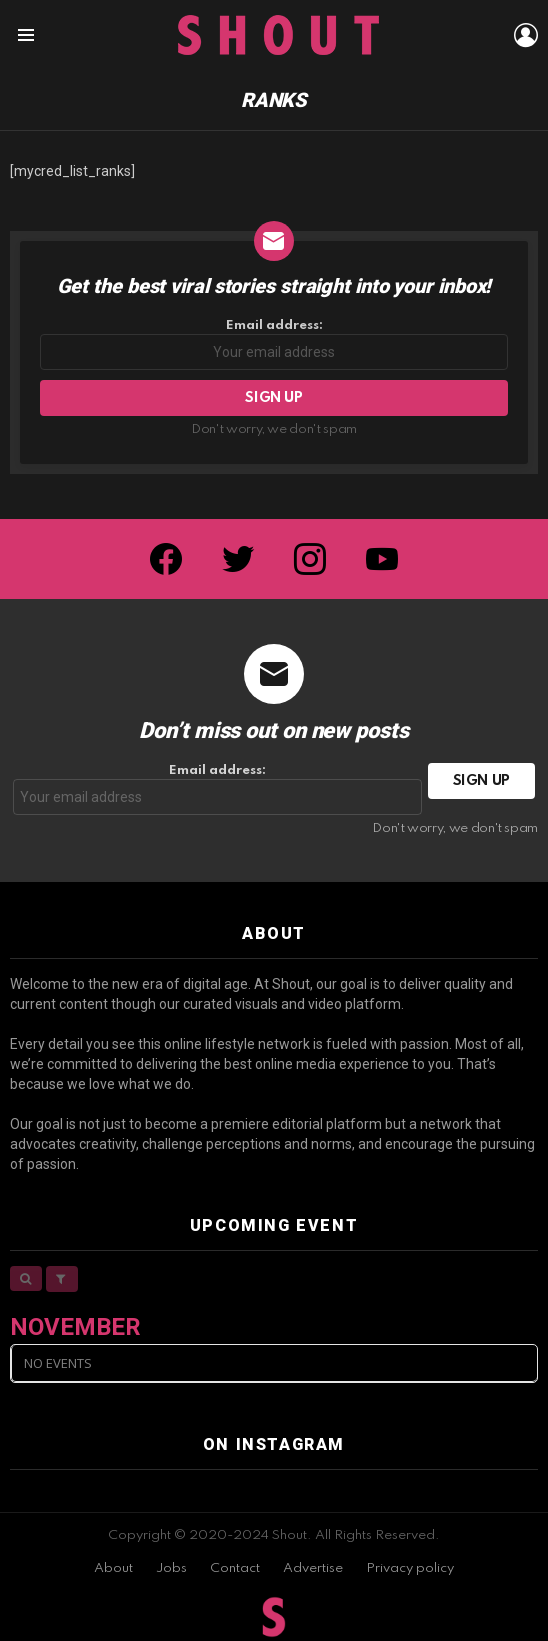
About (113, 1568)
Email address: (274, 344)
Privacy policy (410, 1568)
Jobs (171, 1568)
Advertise (313, 1568)
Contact (235, 1568)
